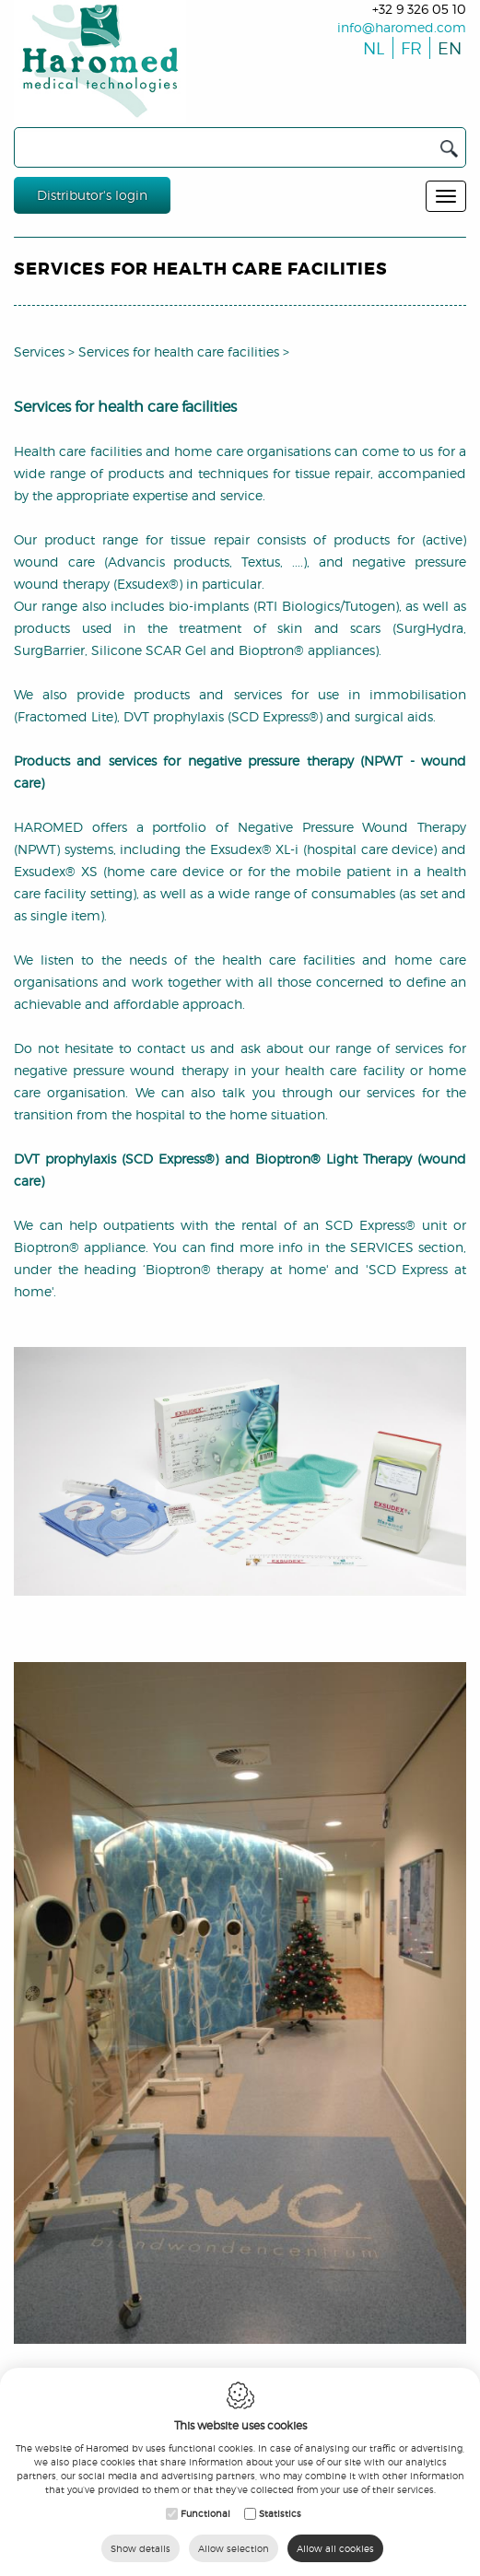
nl (372, 48)
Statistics (280, 2513)
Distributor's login (92, 195)
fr (409, 48)
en (446, 48)
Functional (205, 2513)
